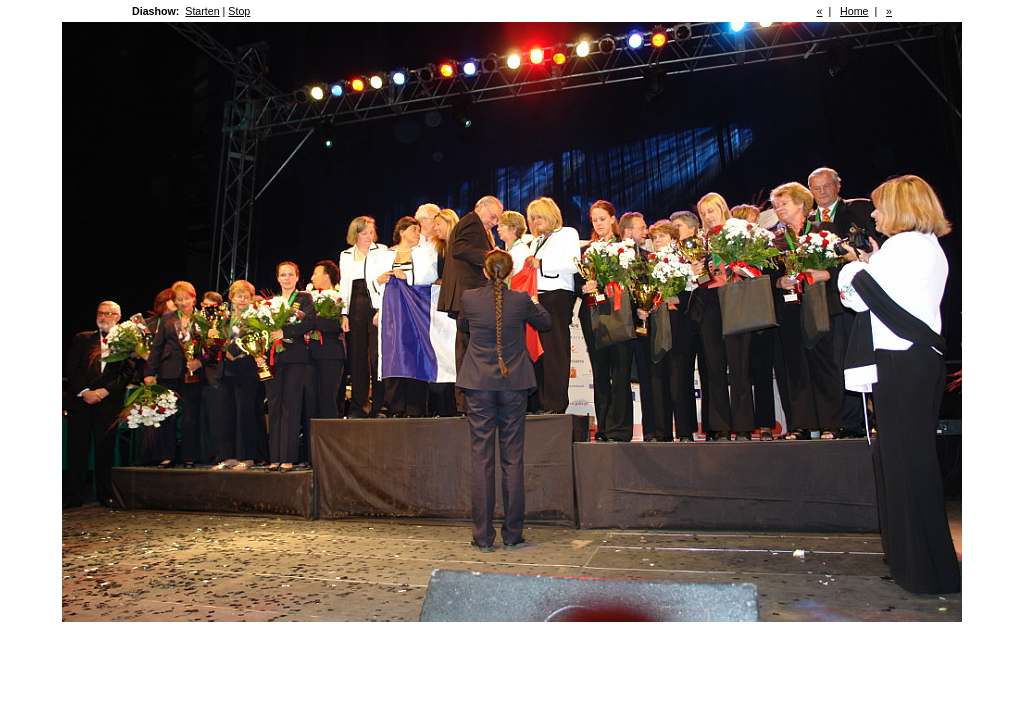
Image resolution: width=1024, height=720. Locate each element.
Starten (202, 11)
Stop (239, 11)
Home (854, 11)
